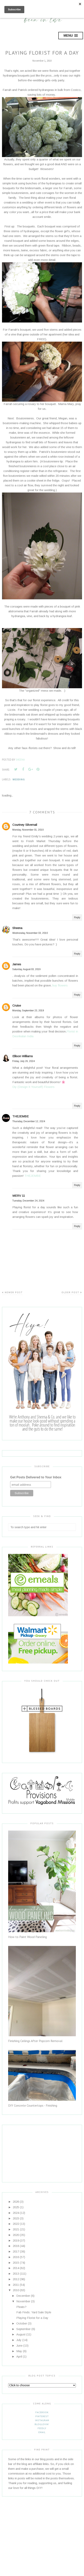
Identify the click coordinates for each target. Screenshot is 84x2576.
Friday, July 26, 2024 (23, 1061)
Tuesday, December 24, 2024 (28, 1200)
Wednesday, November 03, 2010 (30, 933)
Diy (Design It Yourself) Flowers (33, 1086)
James (16, 964)
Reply (77, 917)
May (19, 2351)
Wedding (19, 779)
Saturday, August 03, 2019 (26, 969)
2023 (16, 2218)
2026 (16, 2201)
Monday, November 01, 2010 (28, 829)
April (19, 2356)
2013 (16, 2273)
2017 (16, 2251)
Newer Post (14, 1292)
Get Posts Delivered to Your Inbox (35, 1477)
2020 (16, 2235)
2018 (16, 2246)
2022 (16, 2223)
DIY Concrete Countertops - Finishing (32, 2105)
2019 (16, 2240)
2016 (16, 2257)
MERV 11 (18, 1195)
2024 (16, 2212)
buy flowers (60, 985)
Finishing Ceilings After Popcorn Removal (35, 2041)
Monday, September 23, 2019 (28, 1010)
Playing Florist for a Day (32, 2317)
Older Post (70, 1292)
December (23, 2295)
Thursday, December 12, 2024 (28, 1121)
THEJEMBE (20, 1116)
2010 (16, 2290)
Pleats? (21, 2307)
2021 (16, 2229)
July (18, 2340)
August (20, 2334)
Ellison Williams (22, 1056)
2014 (16, 2268)
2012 (16, 2279)
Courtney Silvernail (24, 824)
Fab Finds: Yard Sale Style (33, 2312)
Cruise (16, 1005)
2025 (16, 2207)
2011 (16, 2284)
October (21, 2323)
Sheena (17, 928)
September (23, 2329)
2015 (16, 2262)
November (23, 2301)
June (19, 2345)
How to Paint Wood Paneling (27, 1937)
